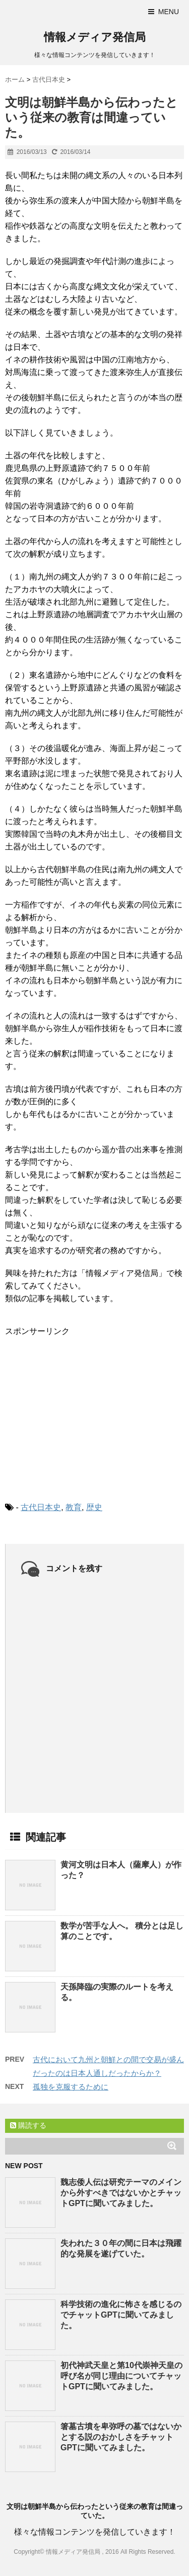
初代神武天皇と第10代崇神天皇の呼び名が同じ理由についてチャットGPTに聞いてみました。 (121, 2376)
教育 (74, 1507)
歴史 (94, 1507)
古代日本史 (41, 1507)
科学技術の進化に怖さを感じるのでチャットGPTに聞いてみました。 (120, 2315)
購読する (28, 2125)
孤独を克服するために (70, 2086)
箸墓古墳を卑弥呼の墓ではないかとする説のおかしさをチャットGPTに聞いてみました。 (120, 2437)
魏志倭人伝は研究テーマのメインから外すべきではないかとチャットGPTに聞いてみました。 (120, 2193)
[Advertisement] (80, 1411)
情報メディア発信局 (95, 37)
